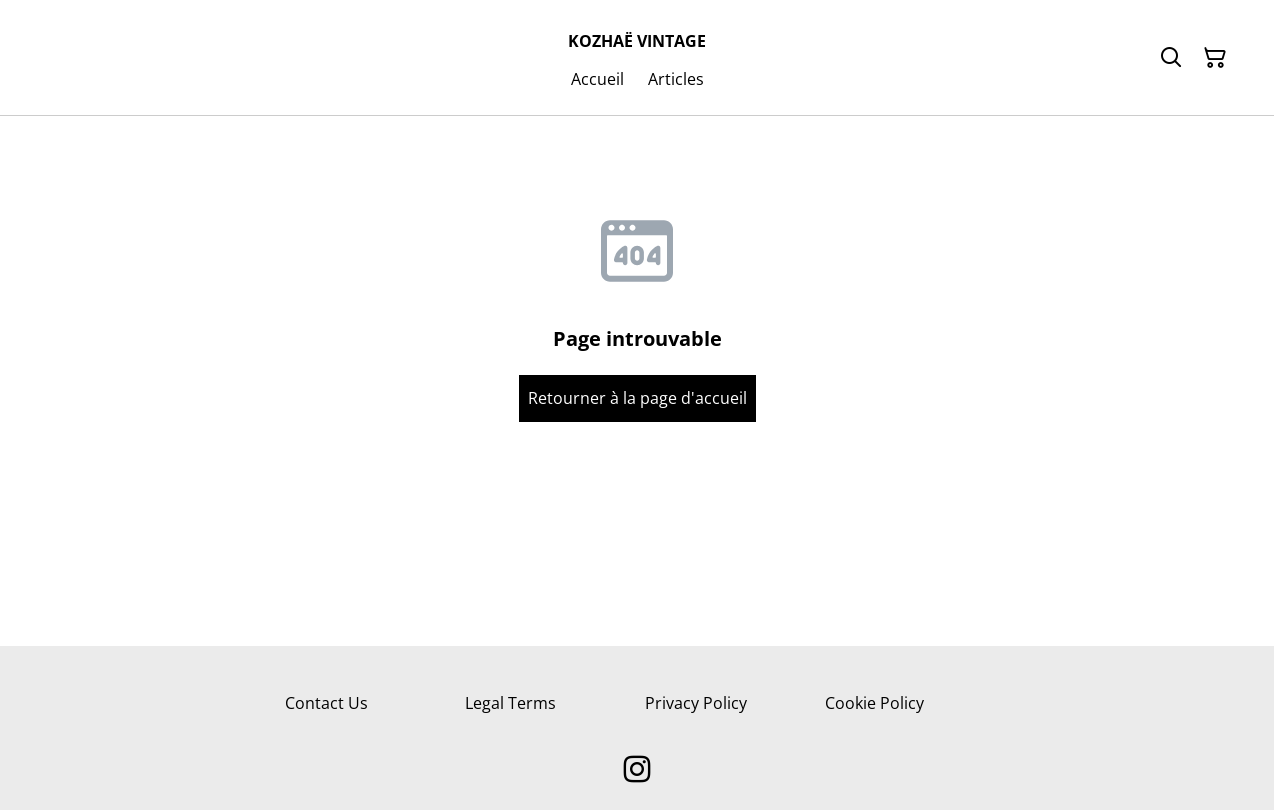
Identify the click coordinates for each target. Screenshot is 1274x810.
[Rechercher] (1171, 58)
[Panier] (1215, 58)
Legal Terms (510, 703)
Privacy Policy (696, 703)
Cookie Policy (874, 703)
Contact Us (326, 703)
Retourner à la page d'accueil (637, 398)
